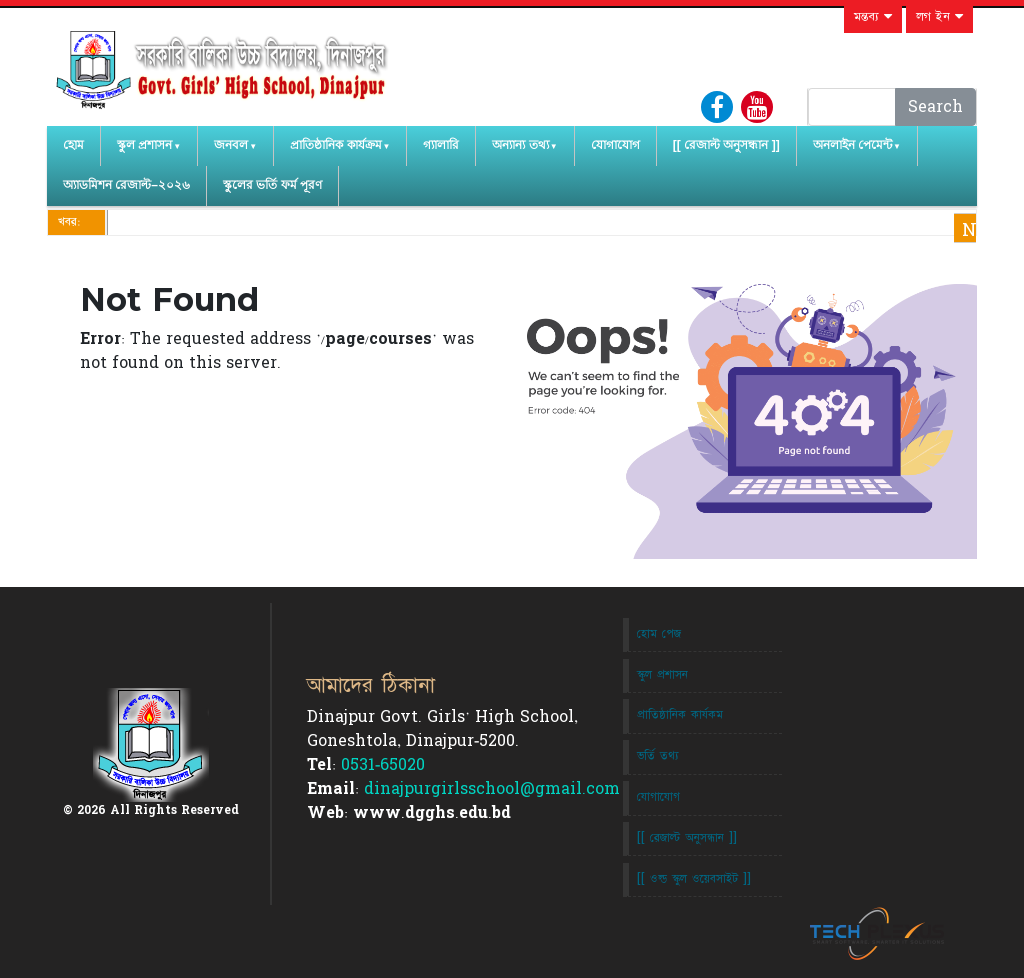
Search (935, 107)
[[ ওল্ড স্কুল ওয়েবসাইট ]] (694, 879)
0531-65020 (383, 765)
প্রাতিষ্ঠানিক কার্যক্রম (335, 145)
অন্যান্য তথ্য (520, 145)
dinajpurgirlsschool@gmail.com (492, 789)
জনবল (231, 145)
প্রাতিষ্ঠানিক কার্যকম (680, 715)
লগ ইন (939, 17)
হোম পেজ (659, 634)
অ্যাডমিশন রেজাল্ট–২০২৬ (126, 185)
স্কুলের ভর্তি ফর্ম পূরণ (272, 185)
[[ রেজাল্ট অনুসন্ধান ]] (726, 145)
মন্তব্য (873, 17)
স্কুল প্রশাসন (144, 145)
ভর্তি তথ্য (658, 756)
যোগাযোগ (615, 145)
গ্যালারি (441, 145)
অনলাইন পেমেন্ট (852, 145)
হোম (73, 145)
